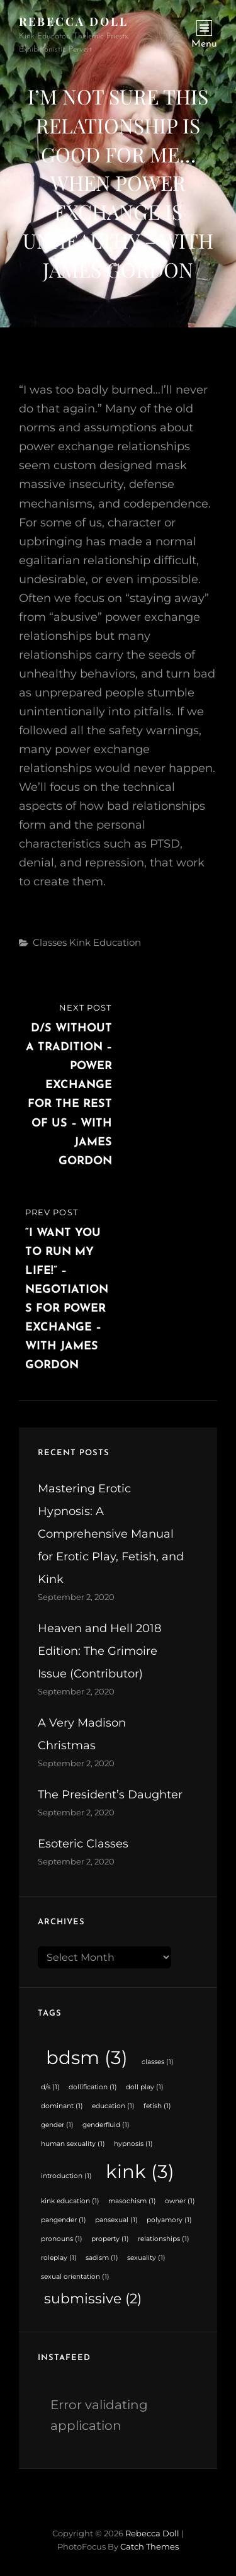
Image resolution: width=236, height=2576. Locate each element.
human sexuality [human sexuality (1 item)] (73, 2144)
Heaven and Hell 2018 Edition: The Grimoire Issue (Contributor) (99, 1651)
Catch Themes (149, 2546)
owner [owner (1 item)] (180, 2201)
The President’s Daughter (110, 1794)
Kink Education (105, 942)
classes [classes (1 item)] (158, 2062)
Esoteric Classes (83, 1844)
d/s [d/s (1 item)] (50, 2087)
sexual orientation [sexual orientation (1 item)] (75, 2276)
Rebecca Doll (73, 21)
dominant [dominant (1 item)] (62, 2106)
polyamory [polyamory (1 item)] (169, 2220)
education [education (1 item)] (113, 2106)
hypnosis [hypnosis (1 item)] (133, 2144)
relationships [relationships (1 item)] (163, 2239)
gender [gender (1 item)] (57, 2125)
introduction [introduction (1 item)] (66, 2176)
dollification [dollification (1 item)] (93, 2087)
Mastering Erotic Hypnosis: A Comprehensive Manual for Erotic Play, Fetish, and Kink (111, 1534)
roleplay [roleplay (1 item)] (59, 2258)
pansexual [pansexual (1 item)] (116, 2220)
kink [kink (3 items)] (140, 2171)
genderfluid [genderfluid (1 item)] (106, 2125)
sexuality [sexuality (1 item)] (146, 2258)
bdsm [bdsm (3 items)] (87, 2057)
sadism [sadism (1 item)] (102, 2258)
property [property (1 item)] (110, 2239)
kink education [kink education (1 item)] (70, 2201)
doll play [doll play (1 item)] (145, 2087)
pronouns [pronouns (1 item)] (61, 2239)
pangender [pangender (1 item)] (63, 2220)
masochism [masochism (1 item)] (132, 2201)
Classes (50, 942)
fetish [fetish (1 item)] (157, 2106)
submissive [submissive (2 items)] (93, 2298)
